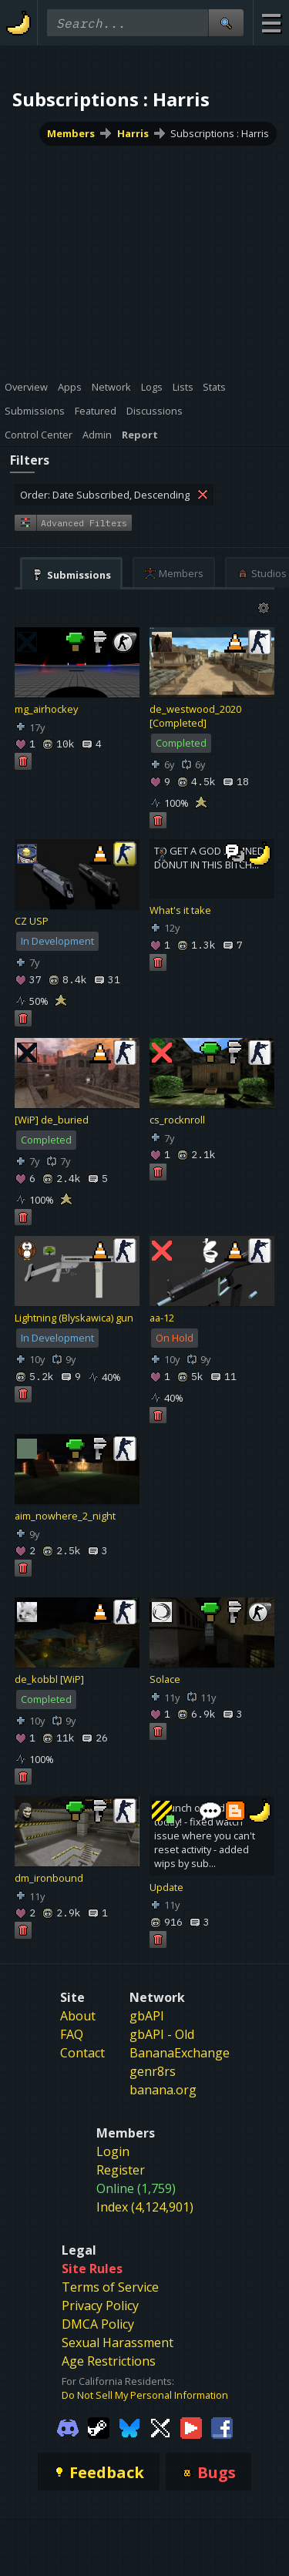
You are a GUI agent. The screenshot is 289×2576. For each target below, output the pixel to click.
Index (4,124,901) (144, 2206)
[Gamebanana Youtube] (191, 2426)
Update (166, 1887)
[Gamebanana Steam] (98, 2426)
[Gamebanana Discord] (67, 2426)
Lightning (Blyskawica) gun (74, 1318)
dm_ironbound (49, 1878)
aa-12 (162, 1318)
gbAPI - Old (161, 2034)
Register (120, 2169)
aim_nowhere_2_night (65, 1516)
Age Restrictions (109, 2361)
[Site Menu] (271, 22)
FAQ (71, 2034)
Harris (133, 133)
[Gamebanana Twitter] (160, 2426)
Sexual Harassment (117, 2342)
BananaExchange (179, 2052)
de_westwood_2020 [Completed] (195, 716)
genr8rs (152, 2071)
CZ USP (32, 922)
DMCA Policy (98, 2324)
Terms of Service (110, 2287)
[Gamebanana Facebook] (222, 2426)
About (78, 2015)
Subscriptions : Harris (219, 133)
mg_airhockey (46, 709)
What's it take (180, 910)
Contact (82, 2052)
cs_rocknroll (177, 1120)
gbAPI (146, 2015)
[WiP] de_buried (52, 1120)
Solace (165, 1680)
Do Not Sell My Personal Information (145, 2395)
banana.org (163, 2089)
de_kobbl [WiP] (49, 1680)
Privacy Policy (100, 2305)
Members (71, 133)
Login (112, 2151)
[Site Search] (226, 22)
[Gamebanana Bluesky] (129, 2426)
